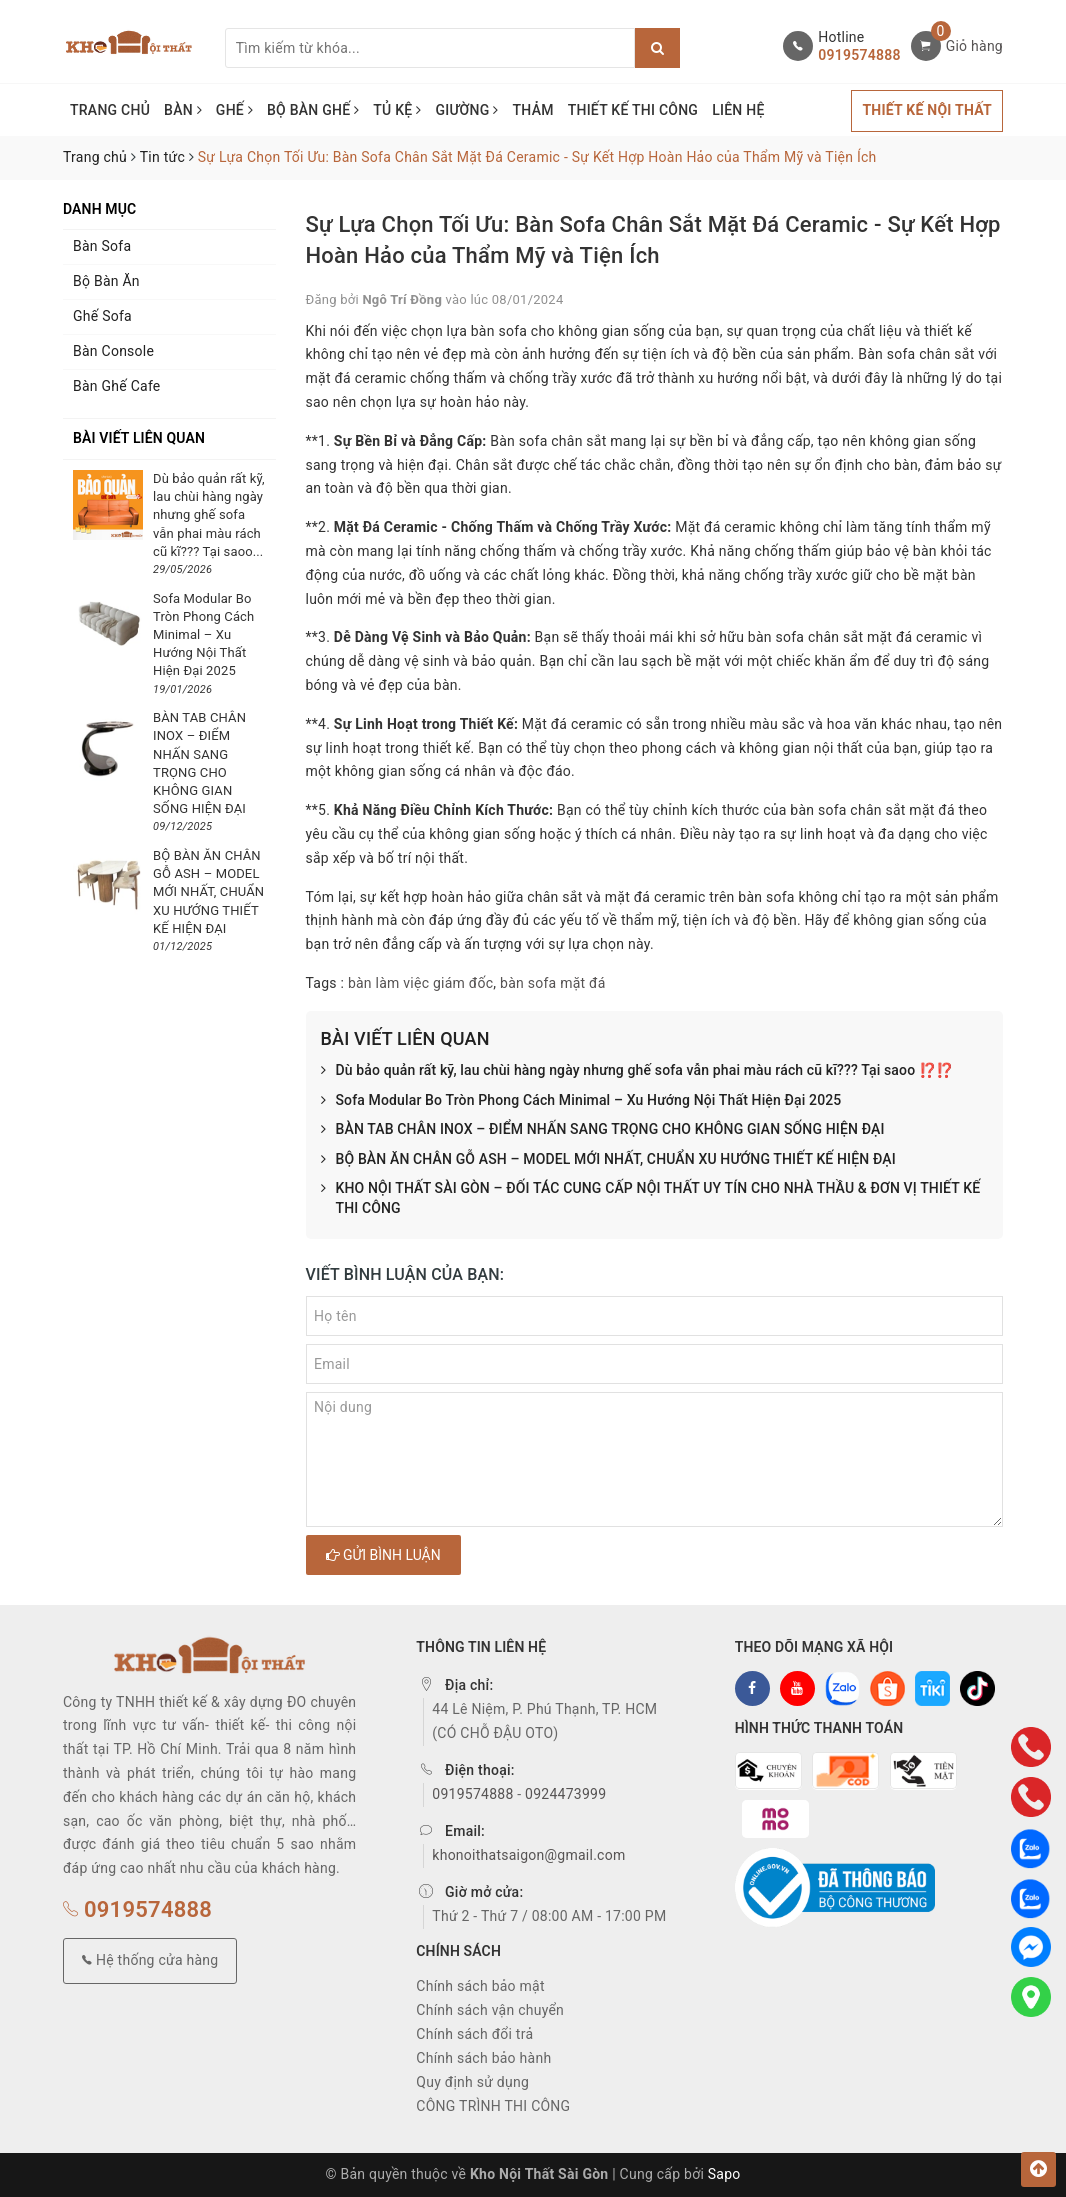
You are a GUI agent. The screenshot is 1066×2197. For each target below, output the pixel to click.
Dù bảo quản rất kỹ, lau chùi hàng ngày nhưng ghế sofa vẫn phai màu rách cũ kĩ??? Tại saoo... (209, 515)
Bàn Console (113, 351)
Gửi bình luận (383, 1555)
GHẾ (234, 110)
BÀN (183, 110)
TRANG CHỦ (110, 110)
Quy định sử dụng (472, 2082)
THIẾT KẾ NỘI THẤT (927, 110)
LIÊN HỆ (738, 110)
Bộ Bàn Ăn (106, 281)
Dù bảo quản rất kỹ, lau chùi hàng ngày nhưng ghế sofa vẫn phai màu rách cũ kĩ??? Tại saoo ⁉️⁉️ (637, 1071)
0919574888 (859, 55)
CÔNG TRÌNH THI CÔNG (493, 2106)
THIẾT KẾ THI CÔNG (633, 110)
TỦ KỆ (397, 110)
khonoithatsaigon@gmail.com (528, 1855)
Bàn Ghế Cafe (117, 386)
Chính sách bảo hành (483, 2058)
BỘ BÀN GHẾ (313, 110)
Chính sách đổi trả (474, 2034)
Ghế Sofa (102, 316)
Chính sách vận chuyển (490, 2010)
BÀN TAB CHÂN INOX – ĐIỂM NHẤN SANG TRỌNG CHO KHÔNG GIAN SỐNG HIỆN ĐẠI (603, 1130)
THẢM (533, 110)
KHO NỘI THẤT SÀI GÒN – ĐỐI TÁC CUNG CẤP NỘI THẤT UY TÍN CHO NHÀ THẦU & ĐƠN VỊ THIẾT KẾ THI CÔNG (651, 1198)
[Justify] (657, 48)
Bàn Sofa (102, 246)
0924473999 (565, 1794)
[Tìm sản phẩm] (430, 48)
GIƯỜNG (466, 110)
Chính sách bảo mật (480, 1986)
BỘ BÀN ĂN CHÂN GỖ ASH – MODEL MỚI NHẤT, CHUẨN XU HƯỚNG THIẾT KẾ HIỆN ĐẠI (608, 1160)
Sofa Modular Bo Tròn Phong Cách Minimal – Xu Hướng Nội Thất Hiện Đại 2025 (581, 1101)
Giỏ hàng (974, 46)
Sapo (724, 2174)
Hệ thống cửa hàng (150, 1960)
